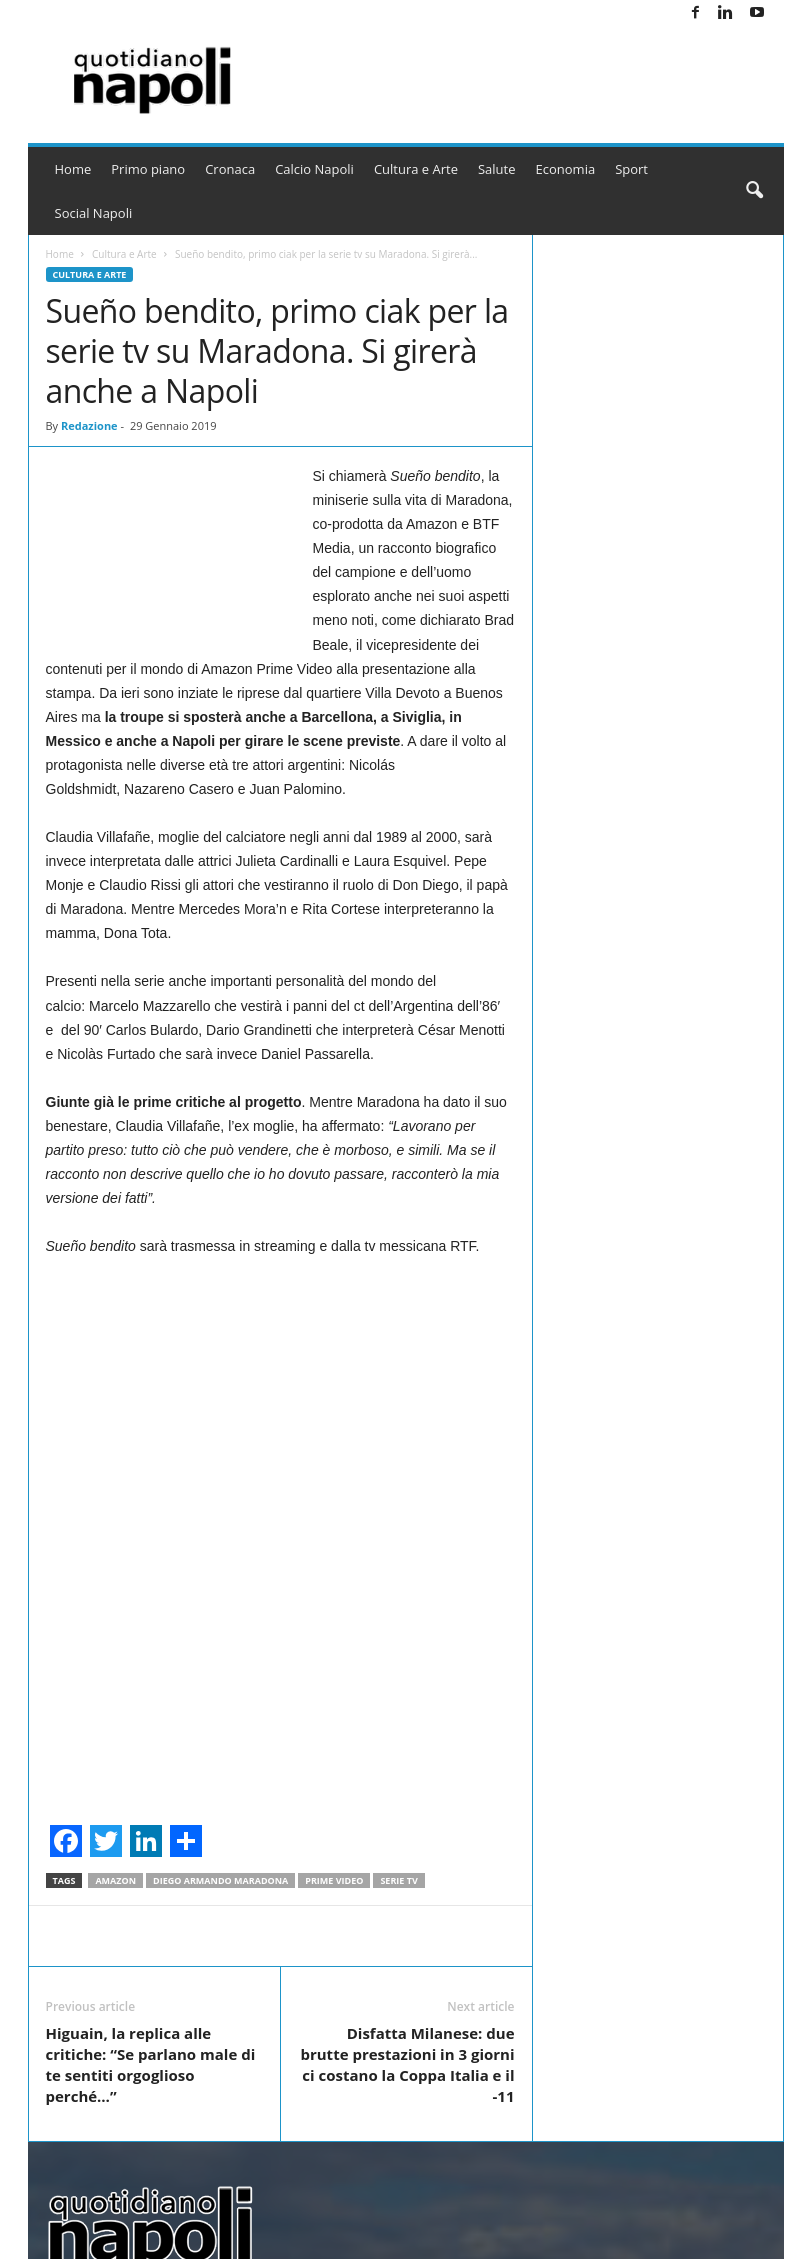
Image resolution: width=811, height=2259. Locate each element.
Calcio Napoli (314, 169)
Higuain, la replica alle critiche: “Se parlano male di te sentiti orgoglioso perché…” (151, 2064)
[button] (754, 191)
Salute (497, 169)
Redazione (89, 425)
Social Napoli (94, 213)
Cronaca (230, 169)
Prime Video (334, 1880)
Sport (631, 169)
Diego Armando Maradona (220, 1880)
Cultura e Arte (416, 169)
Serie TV (398, 1880)
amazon (115, 1880)
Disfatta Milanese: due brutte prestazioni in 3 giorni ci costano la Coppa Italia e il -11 (407, 2064)
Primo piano (148, 169)
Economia (566, 169)
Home (73, 169)
